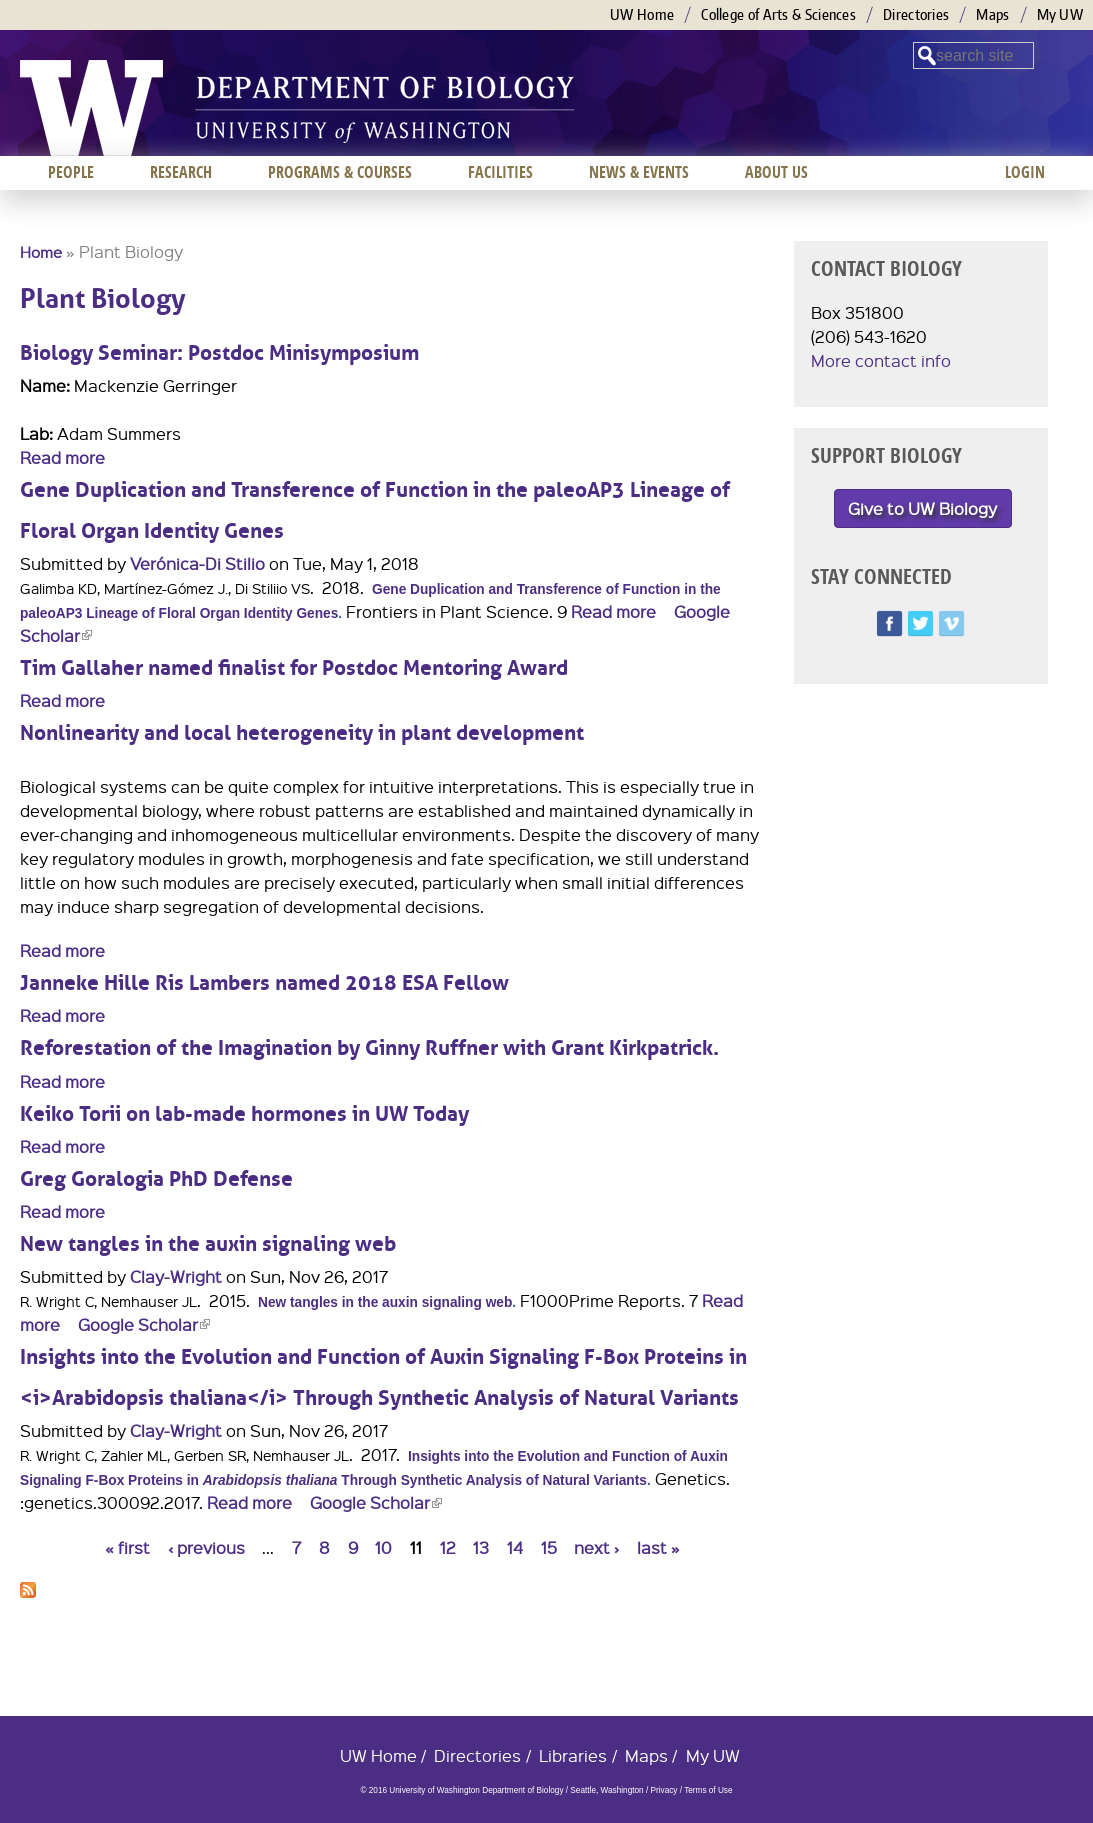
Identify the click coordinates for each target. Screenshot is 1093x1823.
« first (127, 1547)
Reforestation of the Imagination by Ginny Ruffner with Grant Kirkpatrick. (369, 1048)
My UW (1060, 14)
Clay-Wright (176, 1276)
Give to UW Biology (922, 508)
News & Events (639, 172)
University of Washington (91, 108)
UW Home (642, 14)
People (71, 172)
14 (515, 1547)
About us (776, 172)
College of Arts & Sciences (778, 14)
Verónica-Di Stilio (197, 563)
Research (181, 172)
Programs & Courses (340, 172)
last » (658, 1547)
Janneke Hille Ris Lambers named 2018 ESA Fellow (264, 983)
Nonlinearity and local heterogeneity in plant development (302, 733)
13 (481, 1547)
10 (383, 1547)
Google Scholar (144, 1324)
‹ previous (206, 1547)
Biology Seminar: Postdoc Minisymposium (219, 353)
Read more (62, 457)
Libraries (573, 1755)
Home (41, 252)
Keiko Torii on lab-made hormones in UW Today (244, 1114)
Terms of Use (708, 1790)
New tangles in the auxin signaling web (208, 1244)
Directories (916, 14)
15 (549, 1547)
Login (1025, 172)
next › (596, 1547)
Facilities (500, 172)
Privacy (663, 1790)
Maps (992, 14)
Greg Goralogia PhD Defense (156, 1179)
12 (448, 1547)
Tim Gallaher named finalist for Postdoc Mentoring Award (294, 668)
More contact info (881, 360)
